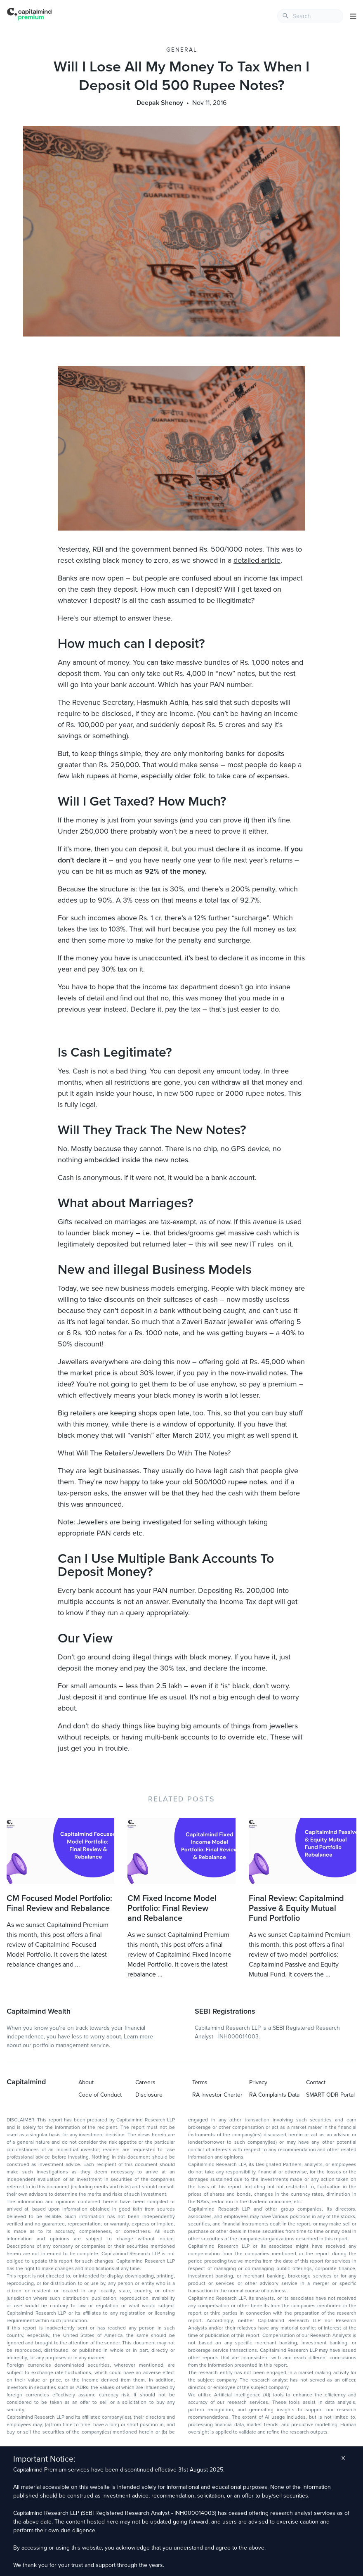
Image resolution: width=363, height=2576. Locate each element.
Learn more (138, 2036)
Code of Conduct (100, 2094)
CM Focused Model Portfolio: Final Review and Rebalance (59, 1903)
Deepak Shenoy (160, 103)
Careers (145, 2082)
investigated (161, 1521)
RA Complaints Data (274, 2094)
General (181, 49)
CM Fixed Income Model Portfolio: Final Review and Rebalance (172, 1908)
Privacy (258, 2082)
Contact (315, 2082)
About (86, 2082)
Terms (199, 2082)
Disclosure (149, 2094)
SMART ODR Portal (330, 2094)
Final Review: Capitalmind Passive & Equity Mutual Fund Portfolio (296, 1908)
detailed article (256, 560)
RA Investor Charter (217, 2094)
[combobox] (310, 16)
